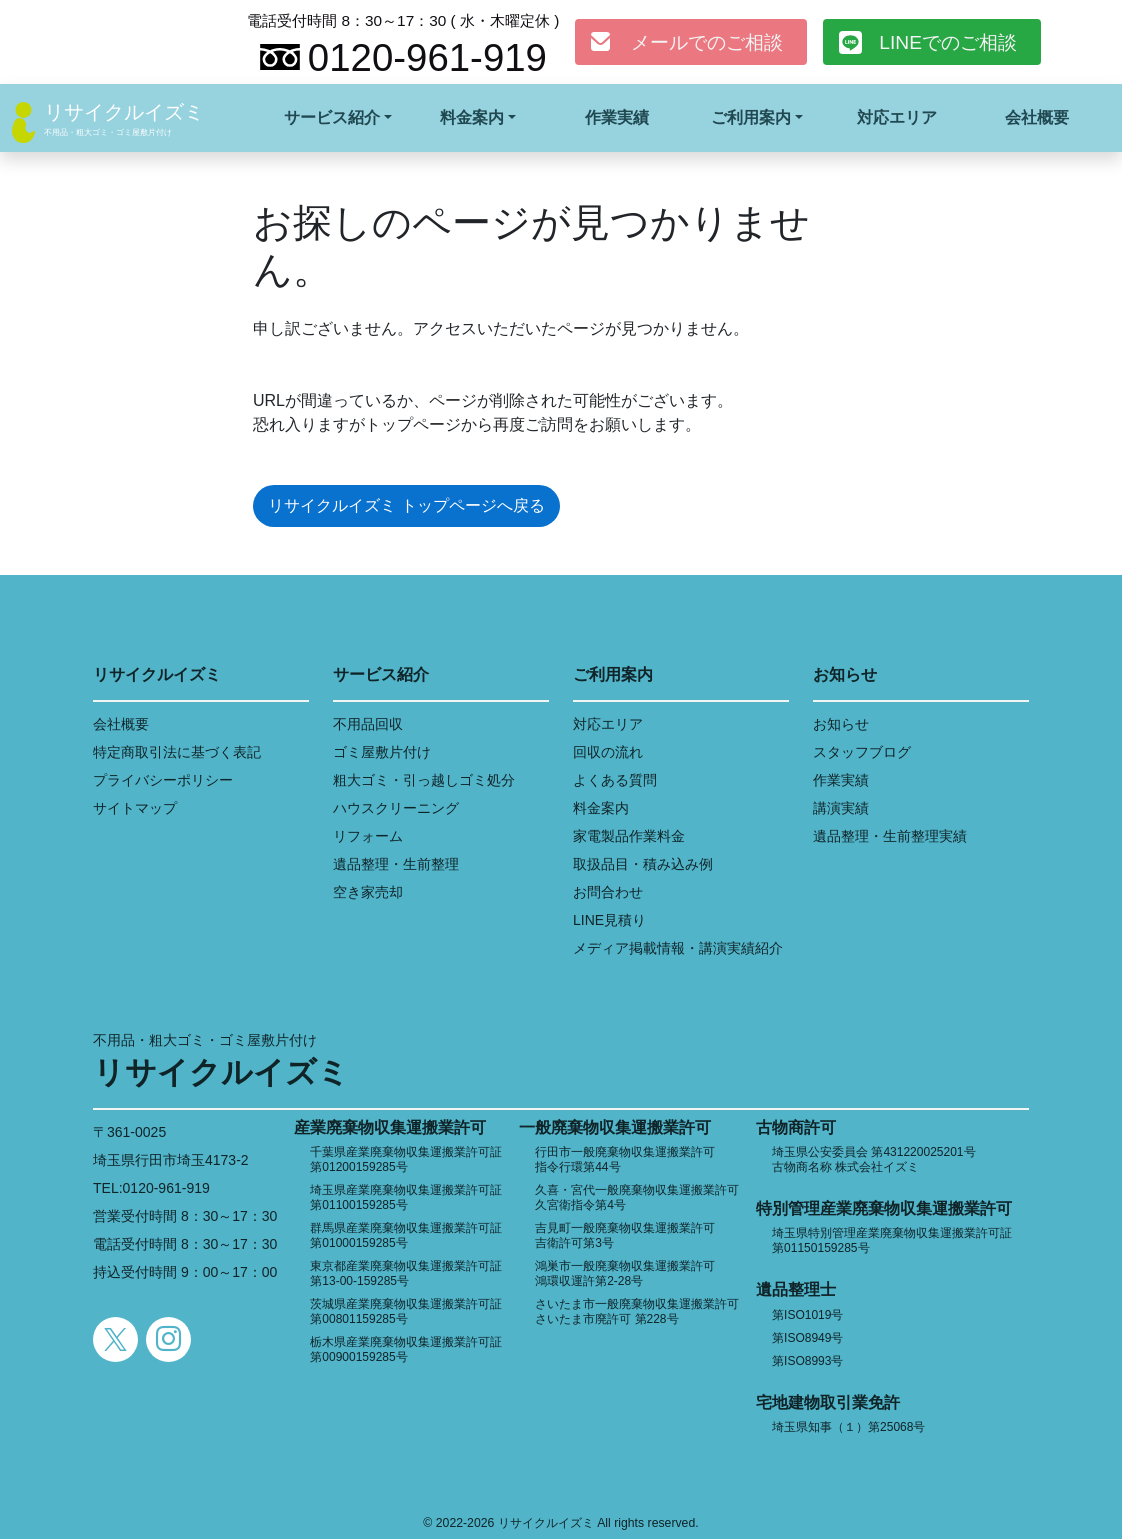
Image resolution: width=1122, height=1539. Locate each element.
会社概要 (1037, 117)
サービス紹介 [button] (332, 117)
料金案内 (601, 808)
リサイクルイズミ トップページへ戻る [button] (406, 505)
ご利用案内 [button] (751, 117)
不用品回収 (368, 724)
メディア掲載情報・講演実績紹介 (678, 948)
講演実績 (841, 808)
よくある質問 (615, 780)
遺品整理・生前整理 (396, 864)
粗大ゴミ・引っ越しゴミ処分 (424, 780)
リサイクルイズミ (124, 112)
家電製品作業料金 (629, 836)
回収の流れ (608, 752)
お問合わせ (608, 892)
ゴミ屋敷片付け (382, 752)
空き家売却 (368, 892)
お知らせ (841, 724)
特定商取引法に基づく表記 (177, 752)
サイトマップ (135, 808)
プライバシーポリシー (163, 780)
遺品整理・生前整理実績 (890, 836)
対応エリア (897, 117)
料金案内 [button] (472, 117)
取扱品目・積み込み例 (643, 864)
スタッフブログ (862, 752)
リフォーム (368, 836)
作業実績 (617, 117)
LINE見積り (609, 920)
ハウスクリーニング (396, 808)
